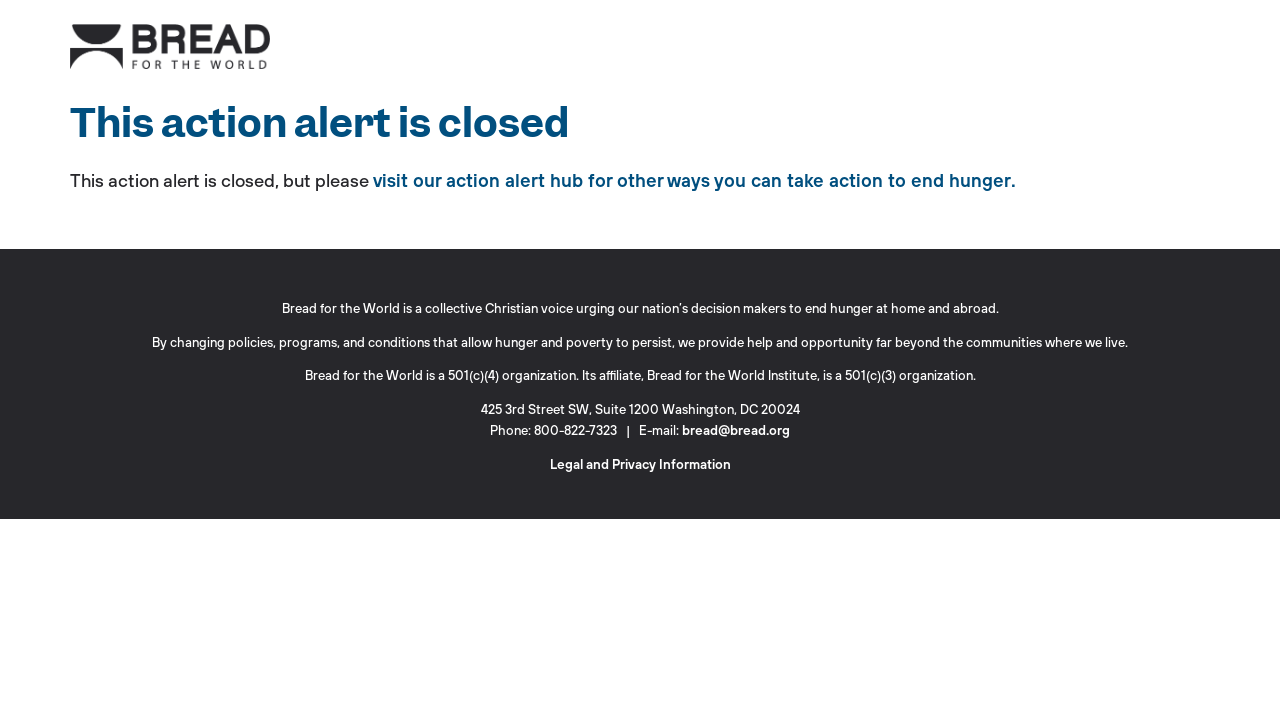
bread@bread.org (736, 430)
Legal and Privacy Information (640, 464)
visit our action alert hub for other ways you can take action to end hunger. (694, 180)
